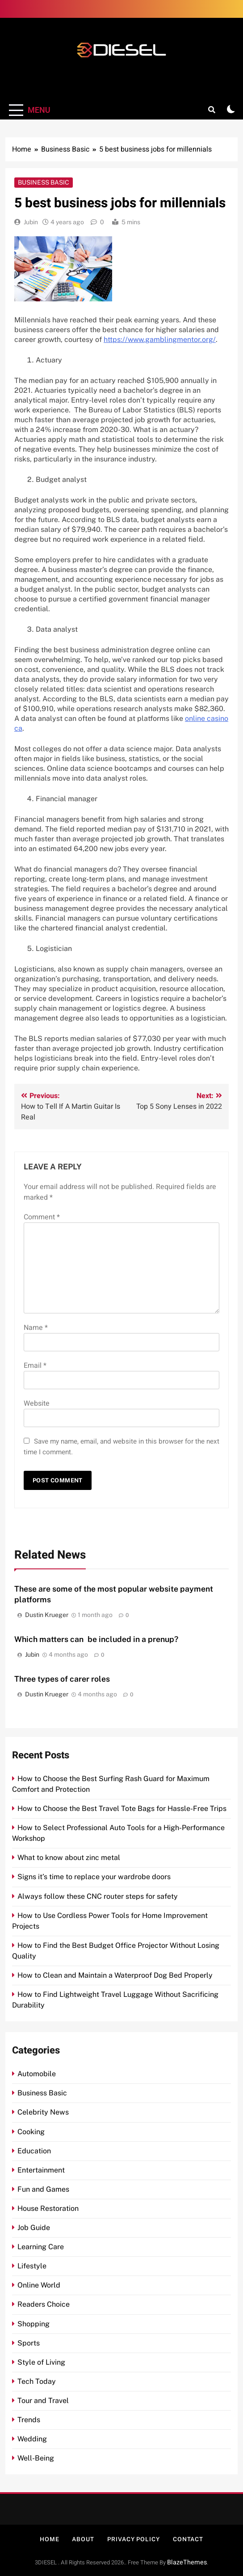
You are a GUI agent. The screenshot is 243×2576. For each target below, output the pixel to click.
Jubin (31, 222)
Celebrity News (43, 2112)
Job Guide (33, 2227)
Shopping (33, 2324)
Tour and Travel (43, 2400)
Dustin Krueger (46, 1614)
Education (34, 2151)
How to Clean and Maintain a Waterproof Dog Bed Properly (115, 1975)
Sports (28, 2343)
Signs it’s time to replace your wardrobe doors (94, 1876)
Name (36, 1327)
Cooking (31, 2131)
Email (35, 1365)
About (83, 2539)
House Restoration (48, 2208)
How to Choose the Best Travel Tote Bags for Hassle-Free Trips (121, 1808)
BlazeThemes (187, 2562)
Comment (42, 1217)
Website (37, 1403)
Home (49, 2539)
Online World (38, 2285)
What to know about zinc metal (68, 1857)
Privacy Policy (133, 2539)
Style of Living (41, 2362)
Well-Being (35, 2458)
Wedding (32, 2439)
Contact (188, 2539)
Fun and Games (43, 2189)
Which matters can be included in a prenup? (96, 1639)
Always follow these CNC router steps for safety (97, 1896)
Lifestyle (31, 2266)
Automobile (36, 2074)
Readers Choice (43, 2304)
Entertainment (41, 2170)
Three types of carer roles (62, 1678)
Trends (28, 2420)
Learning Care (40, 2247)
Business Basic (43, 182)
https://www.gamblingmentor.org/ (160, 339)
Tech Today (36, 2381)
